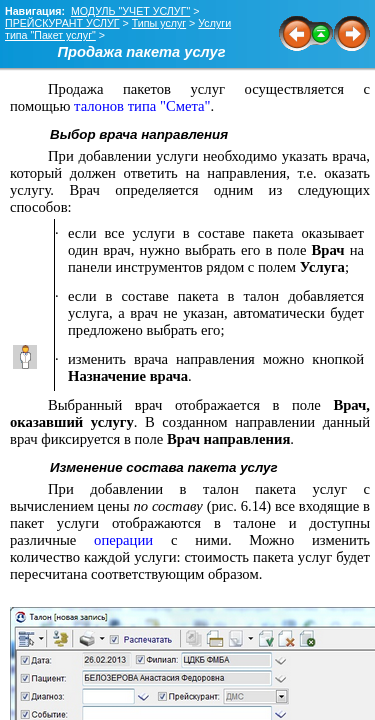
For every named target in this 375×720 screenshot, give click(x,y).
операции (123, 540)
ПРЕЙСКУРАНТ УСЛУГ (62, 23)
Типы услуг (159, 23)
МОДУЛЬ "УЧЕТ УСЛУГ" (130, 11)
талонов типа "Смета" (142, 106)
